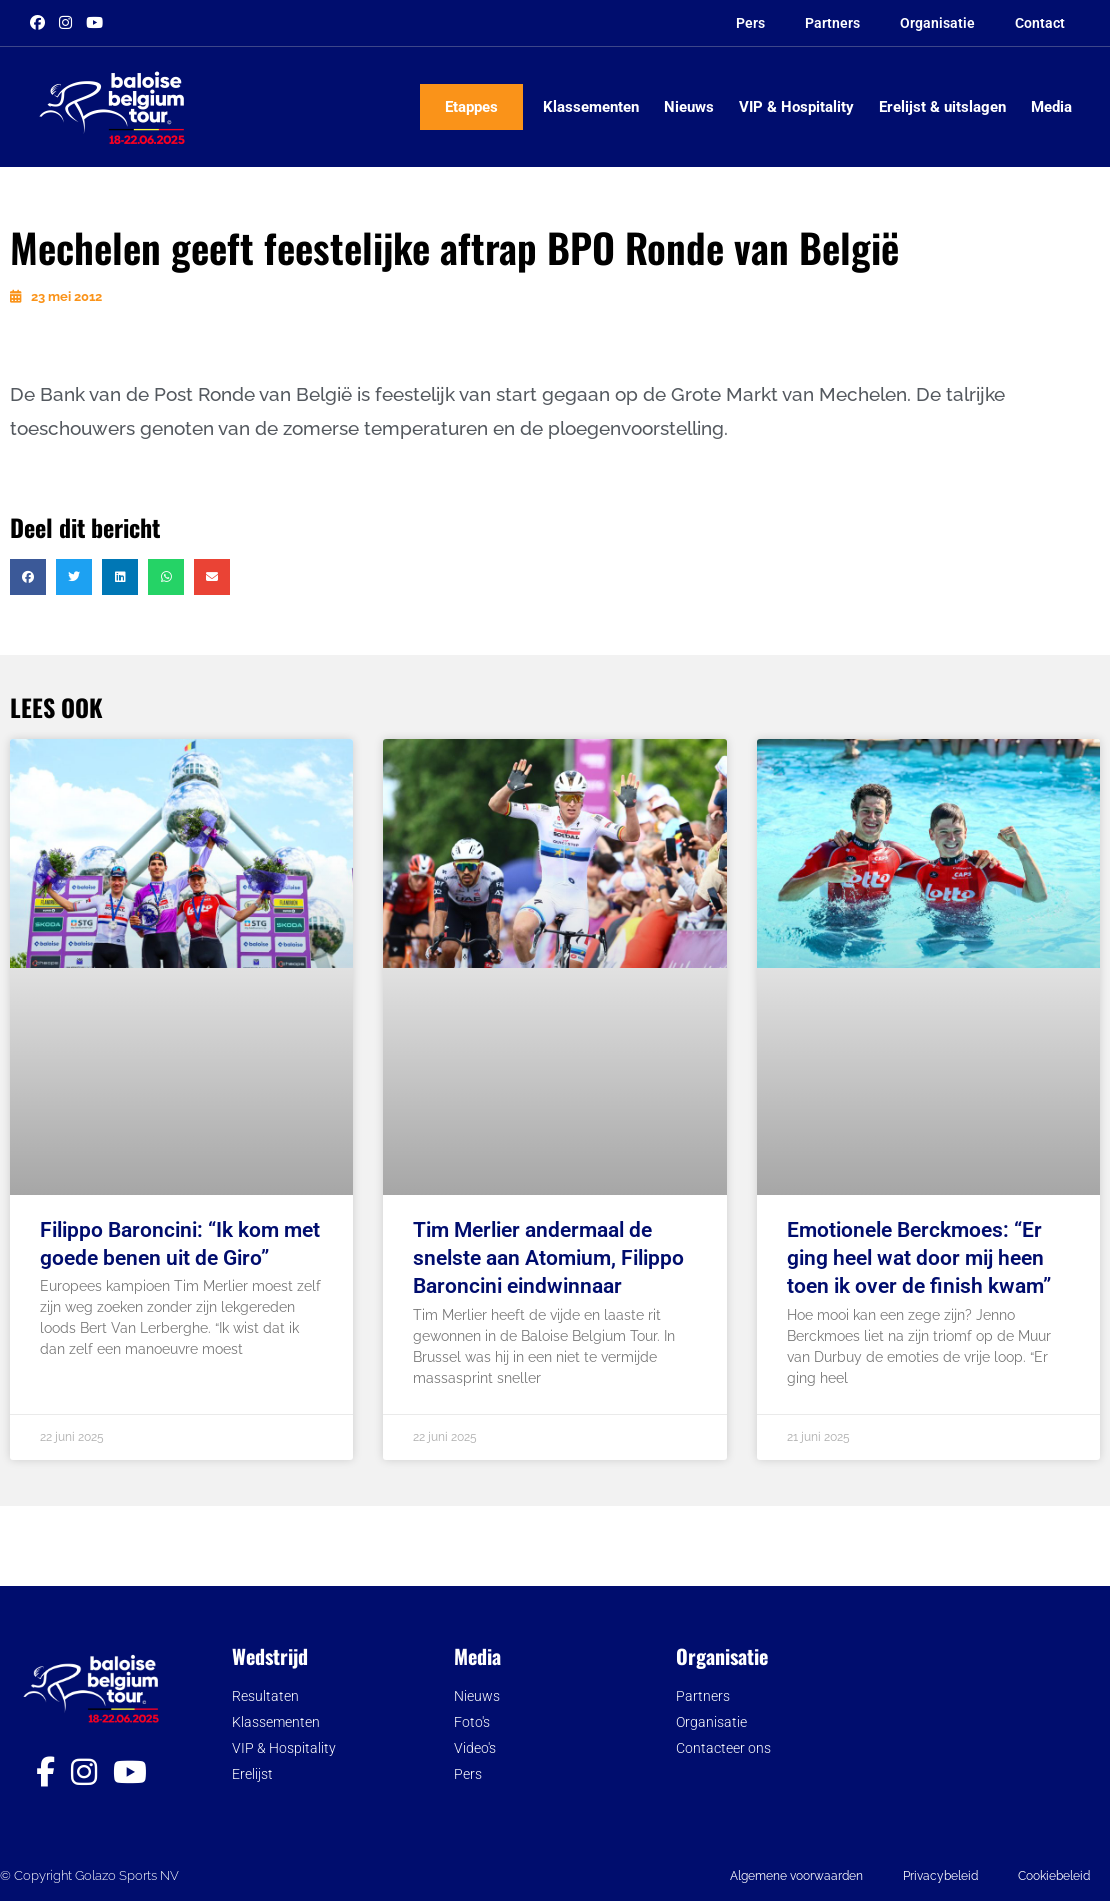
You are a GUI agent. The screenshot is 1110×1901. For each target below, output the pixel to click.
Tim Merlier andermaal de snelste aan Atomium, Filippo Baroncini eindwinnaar (548, 1258)
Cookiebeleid (1054, 1876)
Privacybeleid (940, 1876)
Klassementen (591, 107)
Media (1051, 107)
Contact (1040, 23)
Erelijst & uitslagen (942, 107)
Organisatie (937, 23)
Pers (750, 23)
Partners (832, 23)
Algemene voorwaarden (796, 1876)
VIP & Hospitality (796, 107)
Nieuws (689, 107)
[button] (28, 577)
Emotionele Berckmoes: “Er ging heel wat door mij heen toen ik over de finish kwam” (919, 1258)
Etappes (471, 107)
